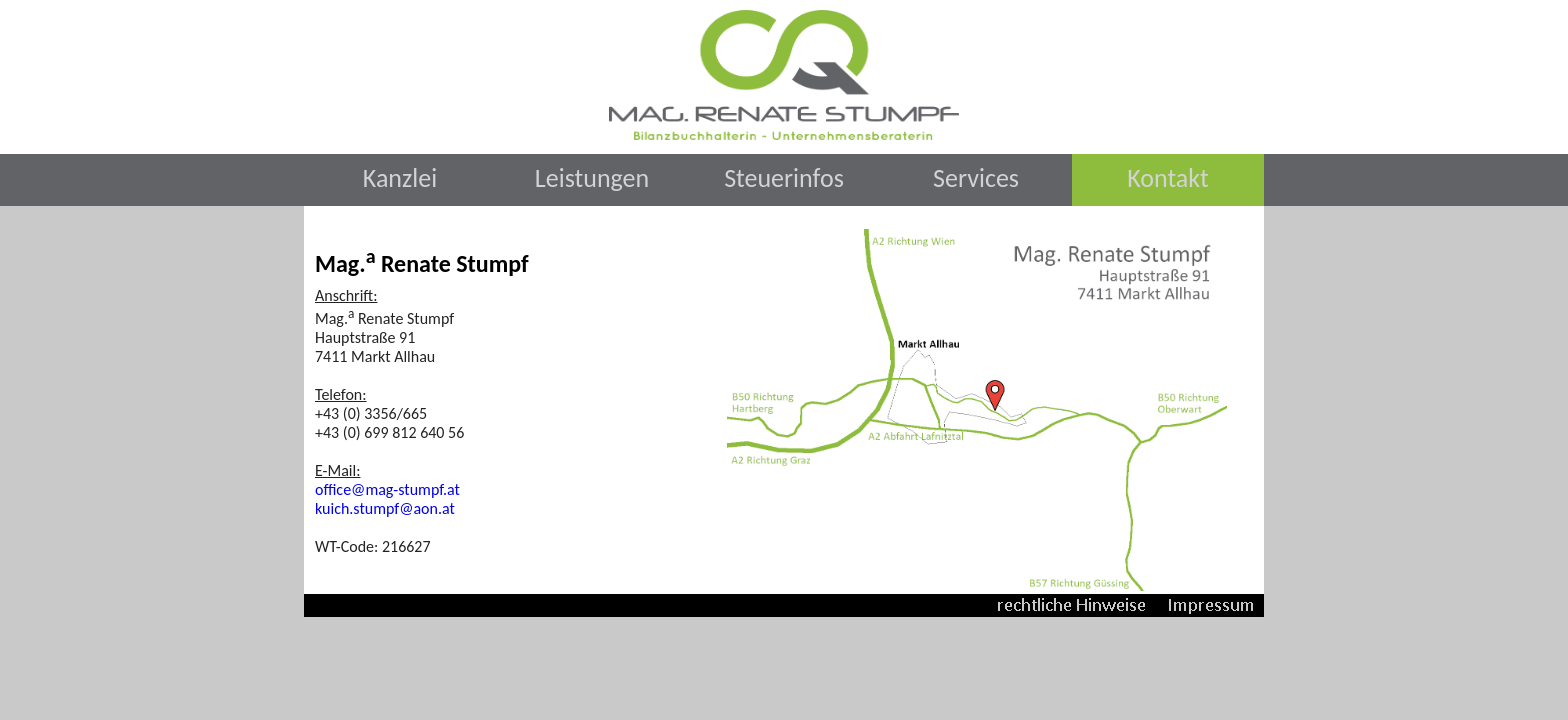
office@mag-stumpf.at (387, 489)
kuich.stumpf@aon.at (385, 508)
